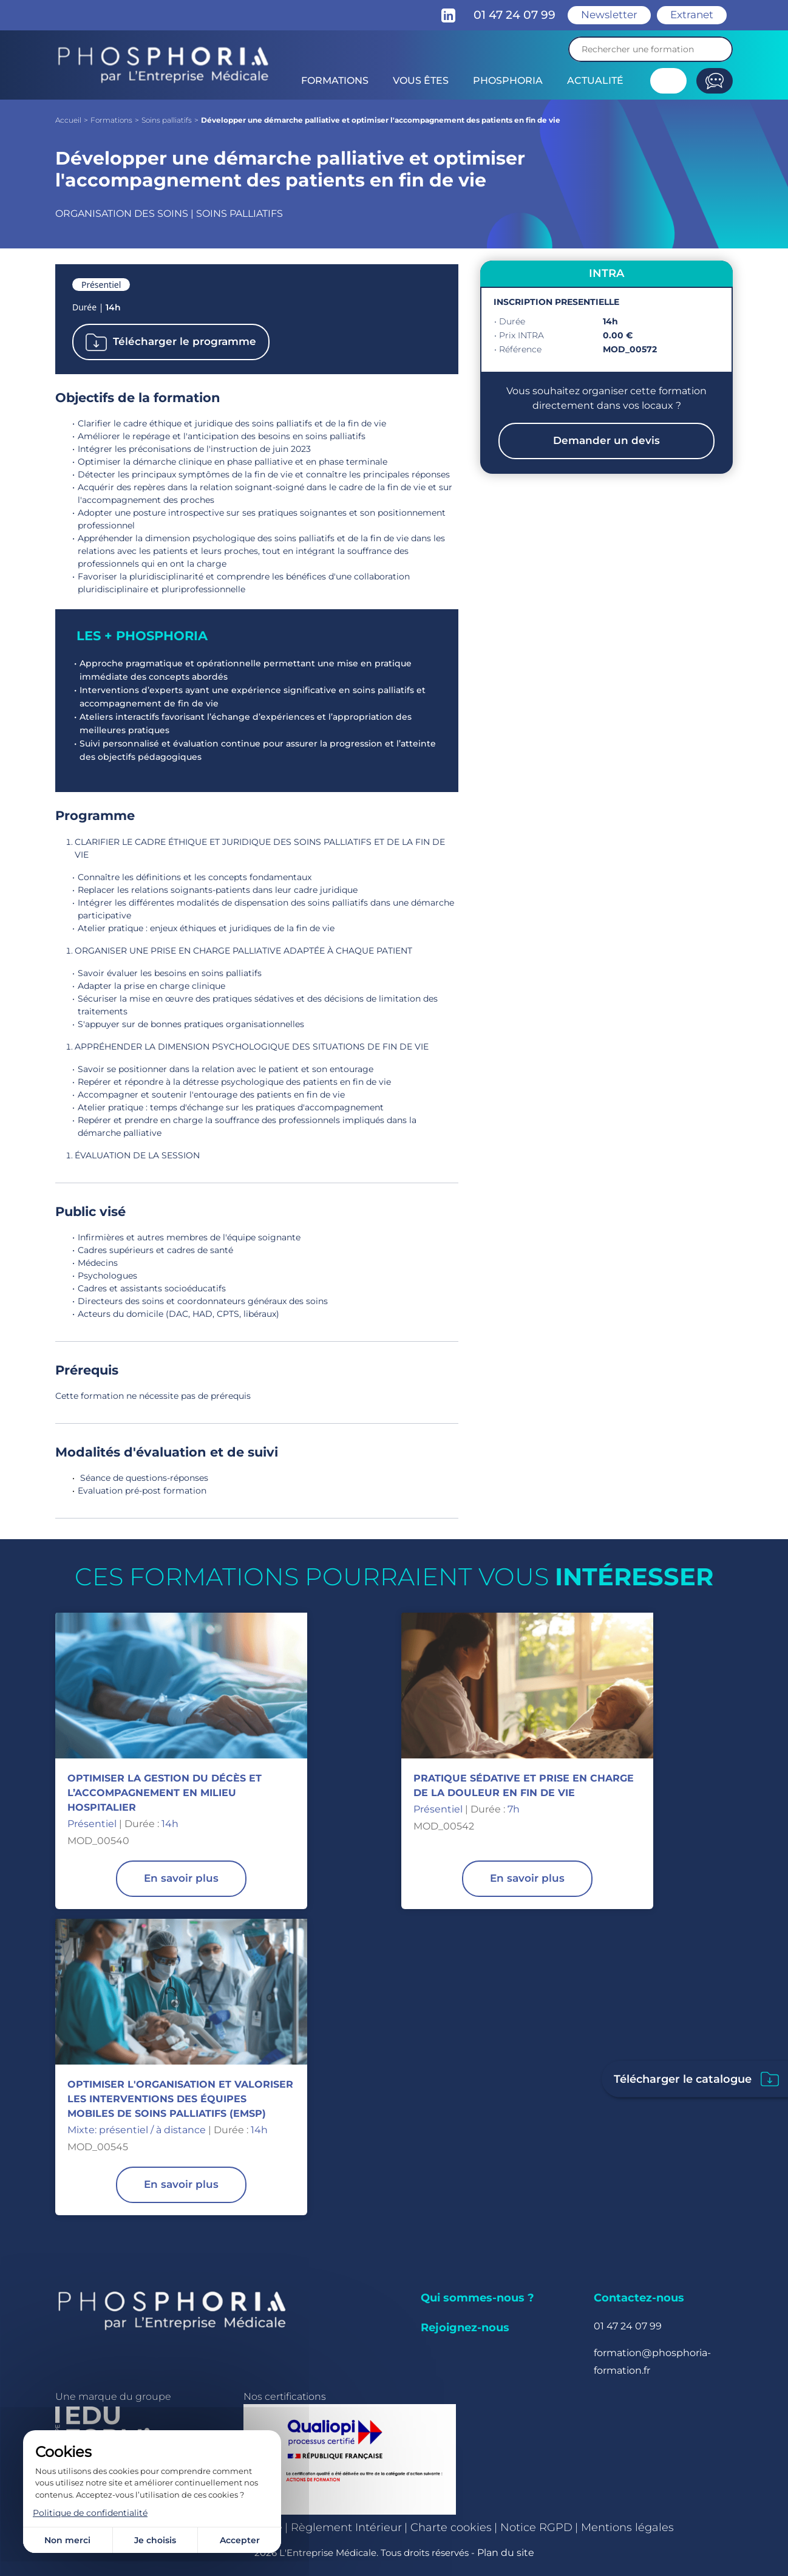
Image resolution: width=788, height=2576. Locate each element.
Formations (335, 80)
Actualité (595, 80)
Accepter (240, 2540)
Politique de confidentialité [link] (90, 2513)
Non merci (67, 2540)
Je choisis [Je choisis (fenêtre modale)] (155, 2540)
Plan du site (505, 2552)
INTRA (606, 273)
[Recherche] (650, 49)
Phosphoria (508, 80)
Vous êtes (421, 80)
